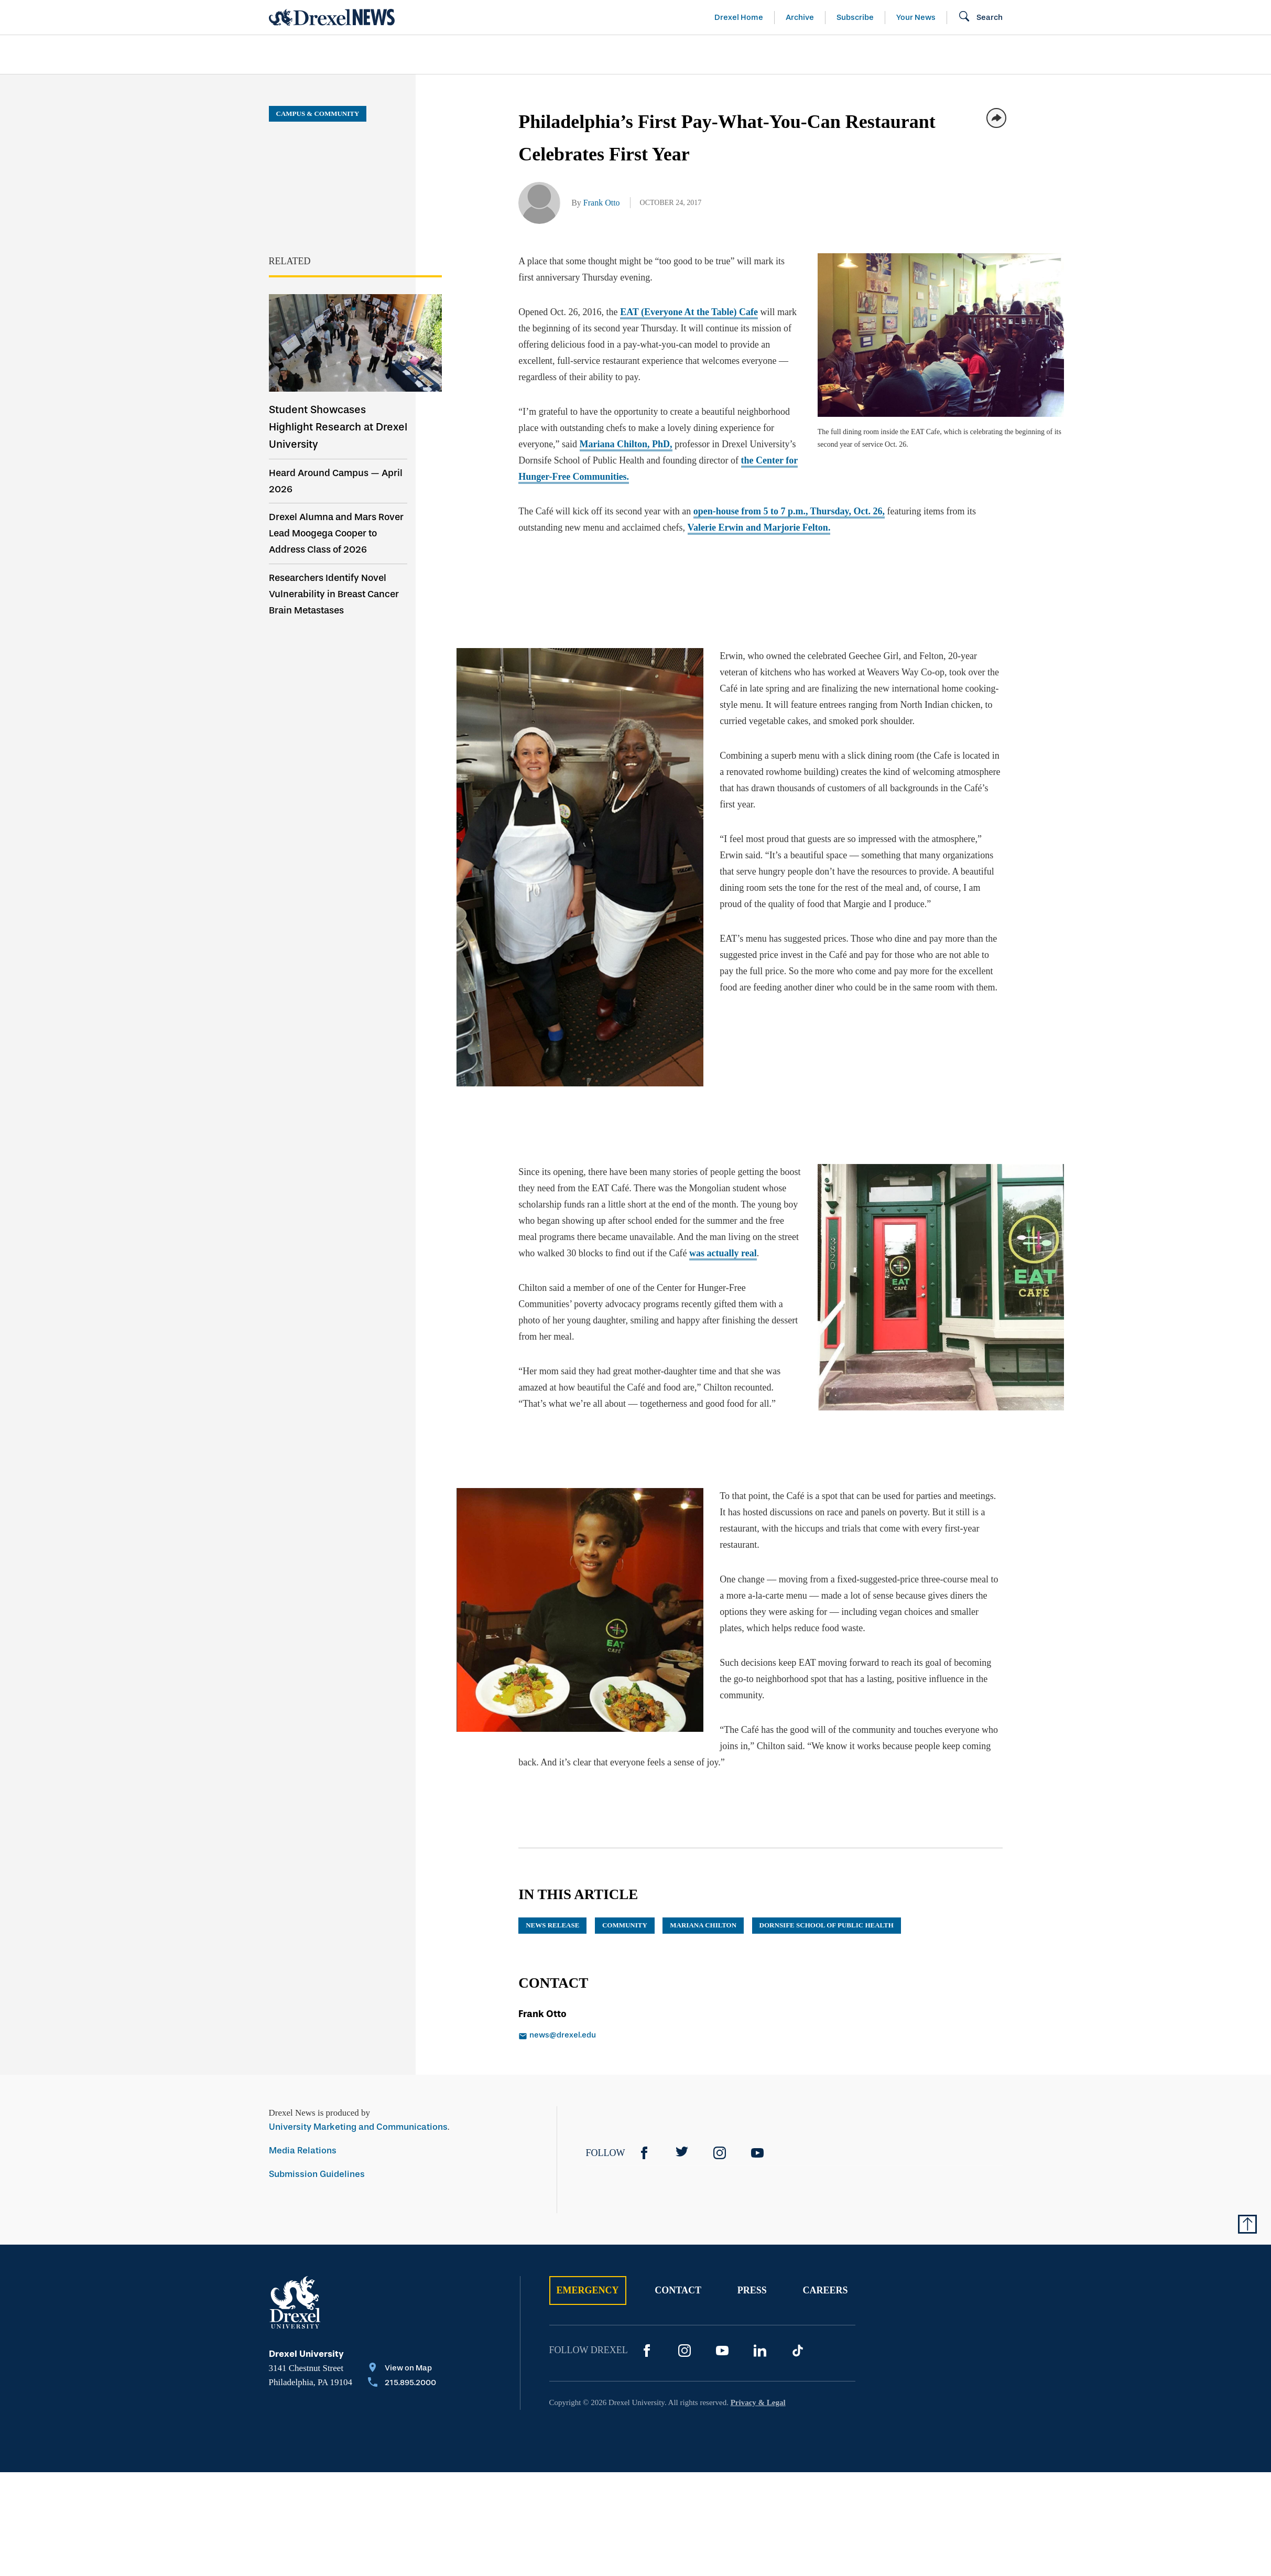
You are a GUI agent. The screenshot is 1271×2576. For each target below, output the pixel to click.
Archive (800, 17)
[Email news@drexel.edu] (628, 2023)
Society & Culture (886, 54)
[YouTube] (757, 2140)
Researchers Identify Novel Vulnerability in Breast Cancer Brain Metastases (334, 594)
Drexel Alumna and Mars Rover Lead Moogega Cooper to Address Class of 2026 (336, 533)
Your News (916, 17)
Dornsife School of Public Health (826, 1912)
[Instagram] (719, 2140)
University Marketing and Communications (358, 2114)
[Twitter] (682, 2140)
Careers (825, 2277)
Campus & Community (1025, 54)
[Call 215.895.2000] (402, 2371)
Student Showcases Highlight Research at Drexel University (338, 426)
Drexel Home (738, 17)
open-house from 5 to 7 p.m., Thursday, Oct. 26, (789, 511)
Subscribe (855, 17)
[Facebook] (644, 2140)
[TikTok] (797, 2338)
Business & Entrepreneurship (654, 54)
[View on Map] (402, 2356)
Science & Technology (482, 54)
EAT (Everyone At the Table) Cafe (689, 312)
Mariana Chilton (703, 1912)
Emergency (588, 2277)
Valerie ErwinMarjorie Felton (759, 527)
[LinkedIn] (760, 2338)
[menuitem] (329, 55)
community (624, 1912)
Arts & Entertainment (329, 54)
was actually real (704, 1245)
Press (752, 2277)
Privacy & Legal (758, 2390)
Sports (1132, 54)
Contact (678, 2277)
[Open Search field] (980, 17)
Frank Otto (601, 202)
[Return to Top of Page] (1247, 2211)
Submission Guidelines (317, 2161)
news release (552, 1912)
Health (785, 54)
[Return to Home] (332, 17)
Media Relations (302, 2137)
